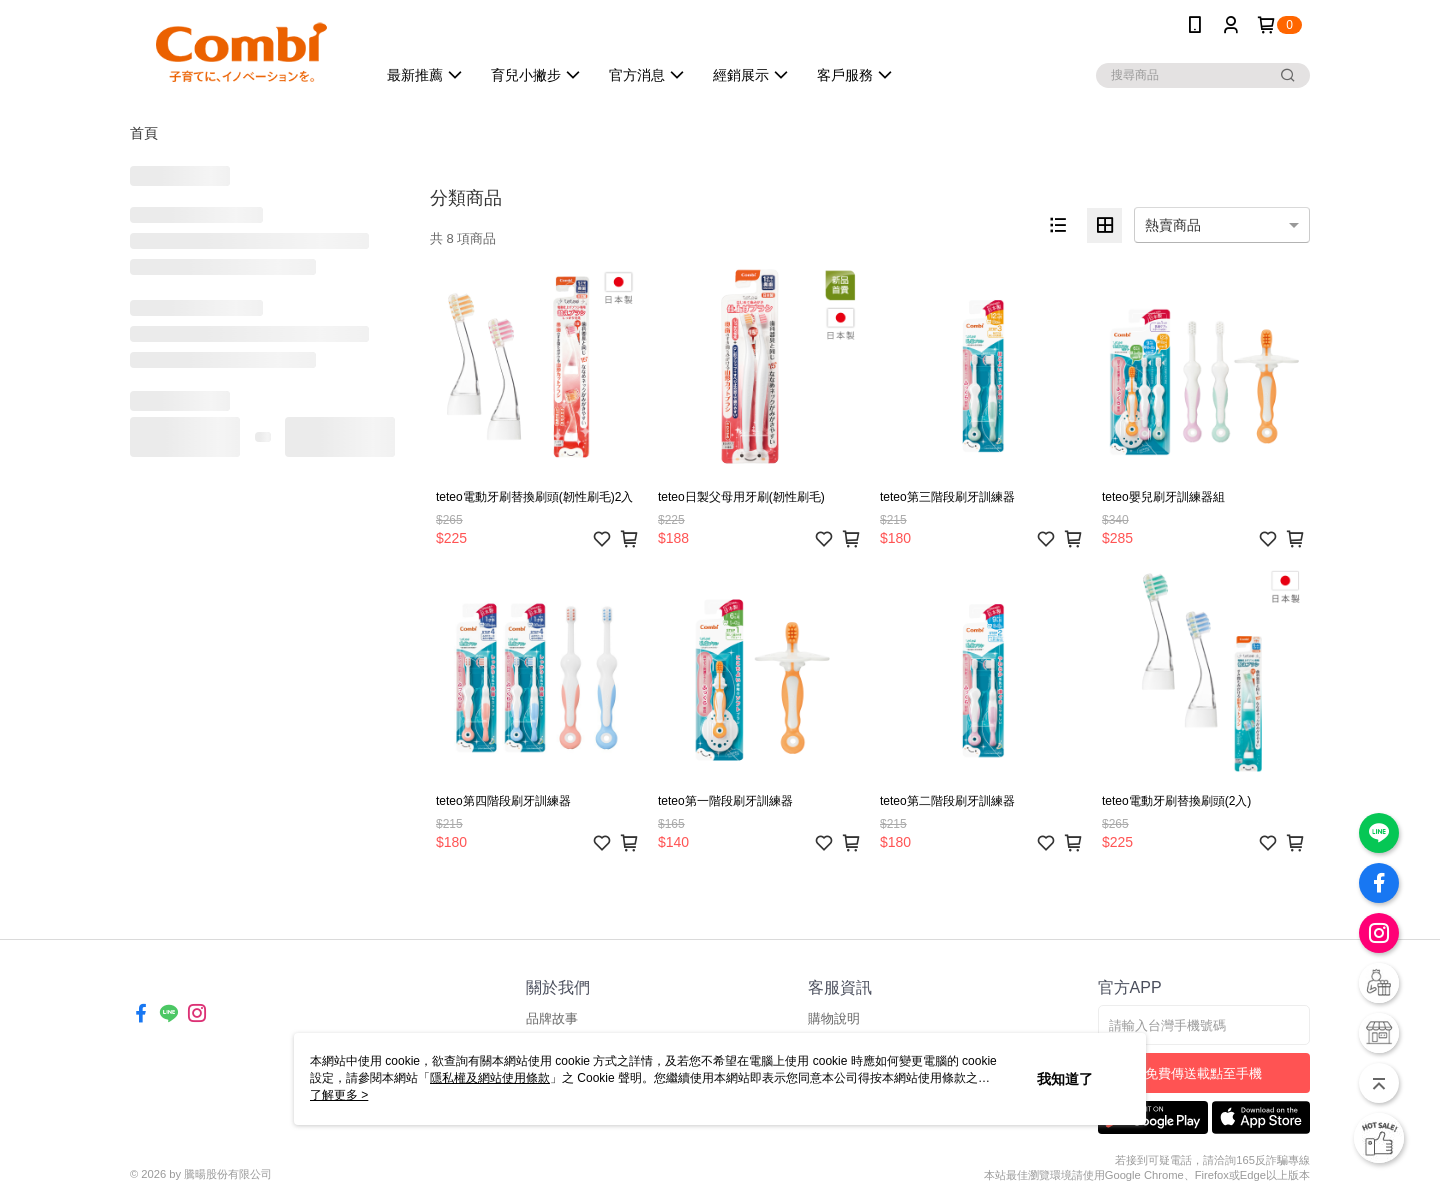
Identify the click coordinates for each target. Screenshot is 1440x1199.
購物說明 (834, 1018)
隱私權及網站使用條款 (490, 1078)
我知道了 (1065, 1079)
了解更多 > (339, 1095)
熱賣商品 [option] (1173, 225)
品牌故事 (552, 1018)
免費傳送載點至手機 (1203, 1073)
